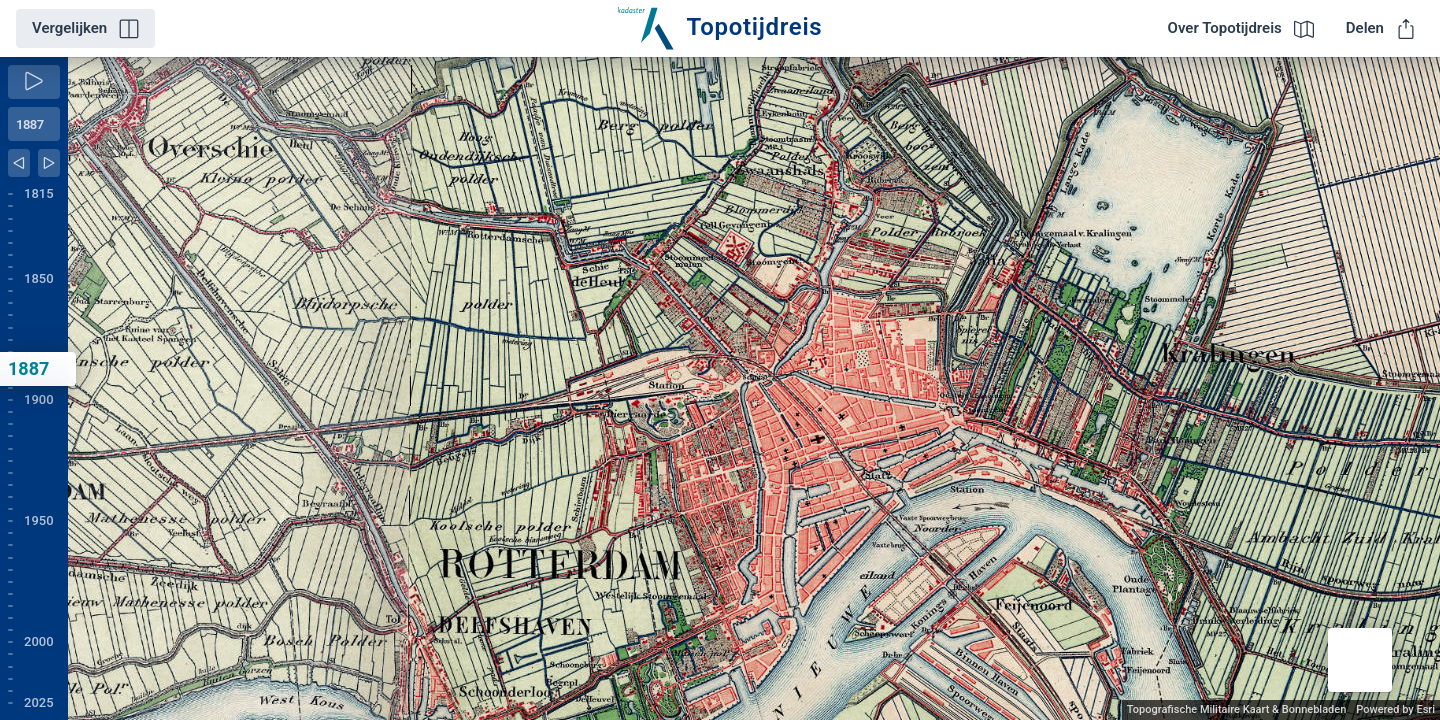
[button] (1360, 660)
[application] (754, 388)
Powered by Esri (1395, 709)
